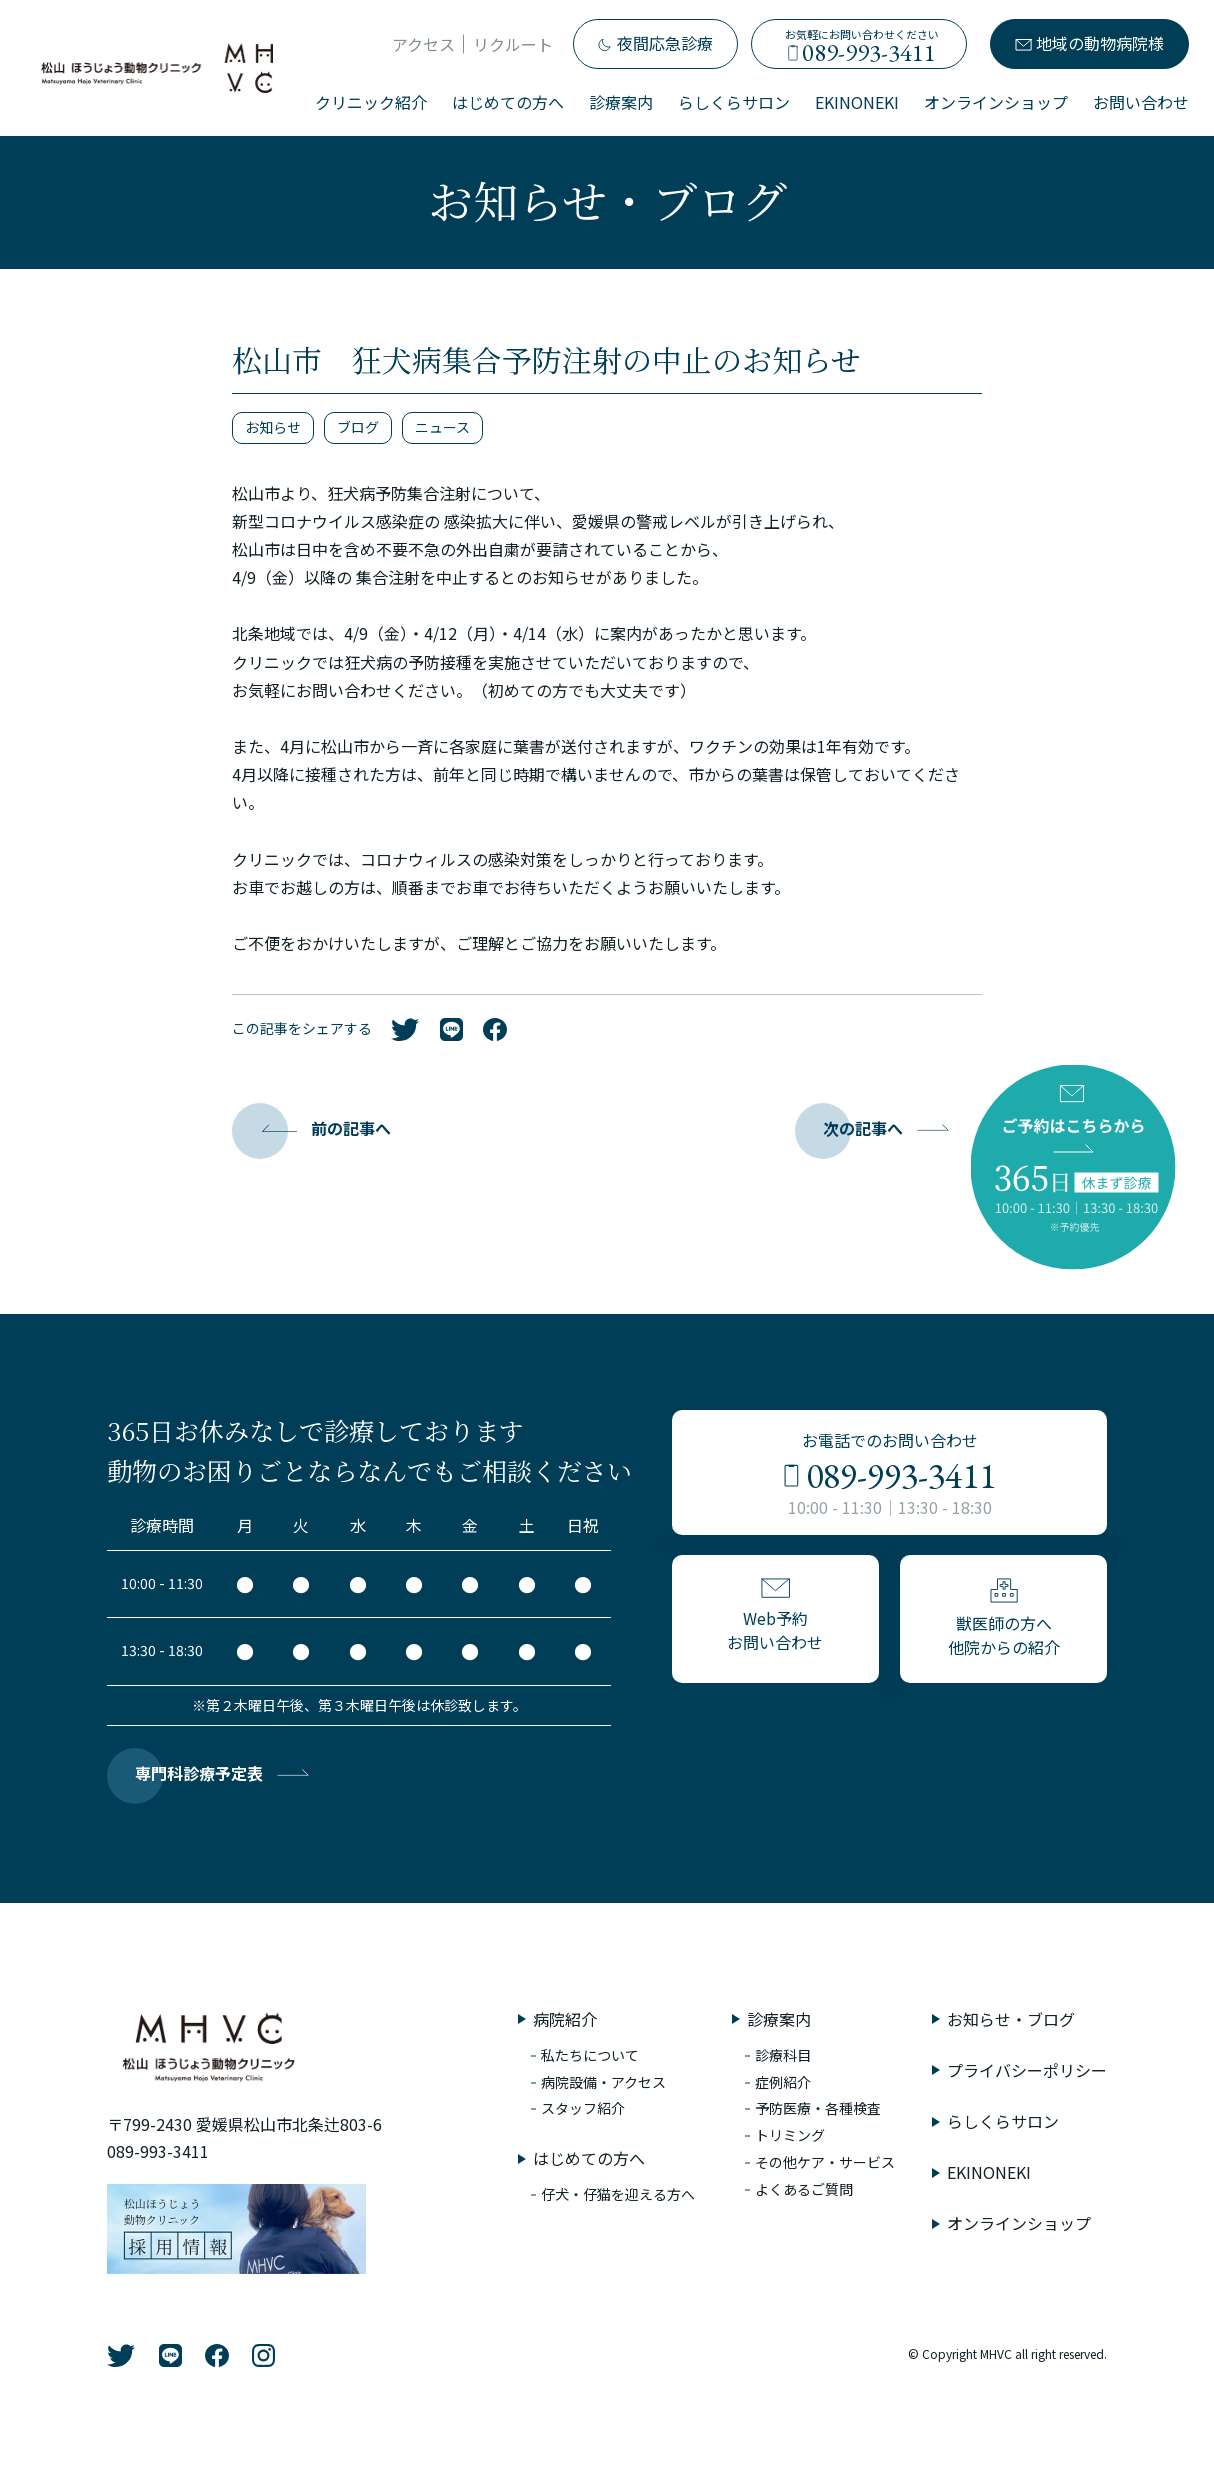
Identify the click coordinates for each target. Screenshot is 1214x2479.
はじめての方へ (508, 102)
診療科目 (783, 2055)
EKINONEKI (857, 102)
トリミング (790, 2135)
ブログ (358, 427)
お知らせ (273, 427)
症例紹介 (783, 2082)
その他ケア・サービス (825, 2162)
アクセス (423, 44)
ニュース (442, 427)
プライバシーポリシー (1027, 2070)
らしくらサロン (734, 102)
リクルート (513, 44)
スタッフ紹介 (583, 2108)
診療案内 (621, 102)
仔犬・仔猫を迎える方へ (618, 2194)
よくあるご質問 (804, 2189)
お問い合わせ (1141, 102)
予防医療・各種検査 (818, 2108)
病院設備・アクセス (603, 2082)
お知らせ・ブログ (1011, 2019)
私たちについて (590, 2055)
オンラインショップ (996, 102)
